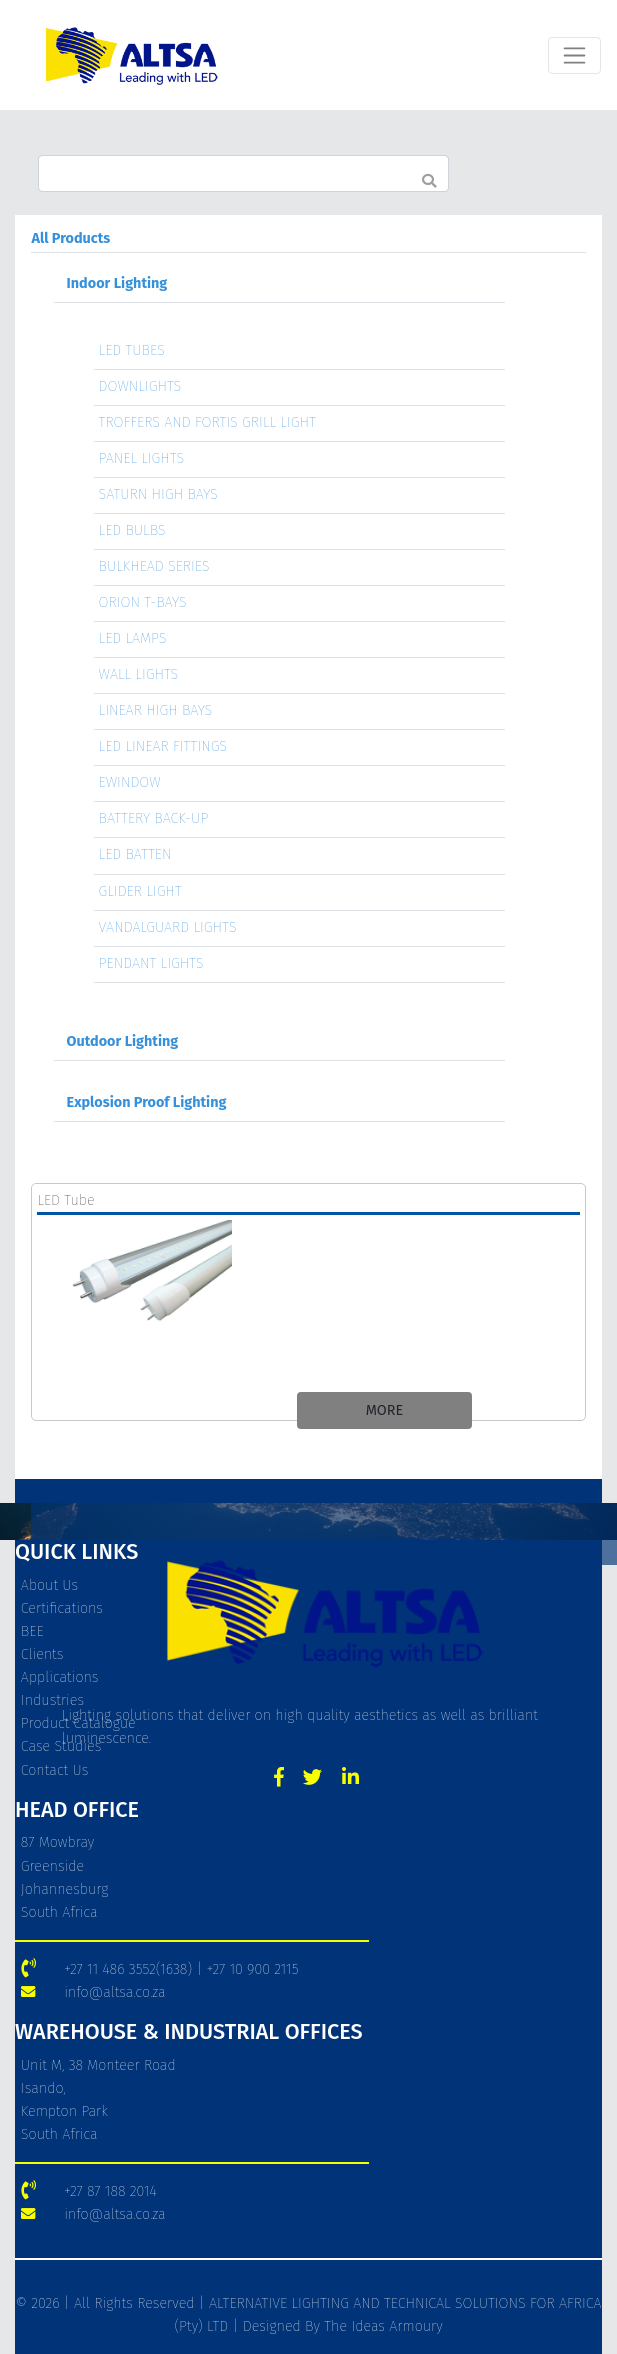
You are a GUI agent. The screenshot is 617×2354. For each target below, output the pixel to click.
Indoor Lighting (117, 283)
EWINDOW (130, 782)
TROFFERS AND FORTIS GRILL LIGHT (207, 422)
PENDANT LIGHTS (151, 963)
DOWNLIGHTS (140, 386)
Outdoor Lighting (123, 1041)
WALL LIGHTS (139, 674)
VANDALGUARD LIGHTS (168, 927)
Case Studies (61, 1746)
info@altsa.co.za (114, 1992)
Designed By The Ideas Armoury (340, 2326)
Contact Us (54, 1770)
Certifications (62, 1608)
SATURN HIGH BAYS (158, 494)
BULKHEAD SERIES (154, 566)
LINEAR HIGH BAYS (156, 710)
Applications (60, 1677)
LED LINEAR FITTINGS (163, 746)
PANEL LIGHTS (142, 458)
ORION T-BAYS (143, 602)
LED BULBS (132, 530)
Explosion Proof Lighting (147, 1102)
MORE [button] (384, 1410)
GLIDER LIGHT (140, 891)
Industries (52, 1700)
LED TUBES (132, 350)
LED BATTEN (135, 854)
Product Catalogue (78, 1723)
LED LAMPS (133, 638)
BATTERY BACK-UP (154, 818)
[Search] (243, 173)
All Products (70, 238)
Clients (42, 1654)
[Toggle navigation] (574, 55)
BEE (32, 1631)
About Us (49, 1585)
